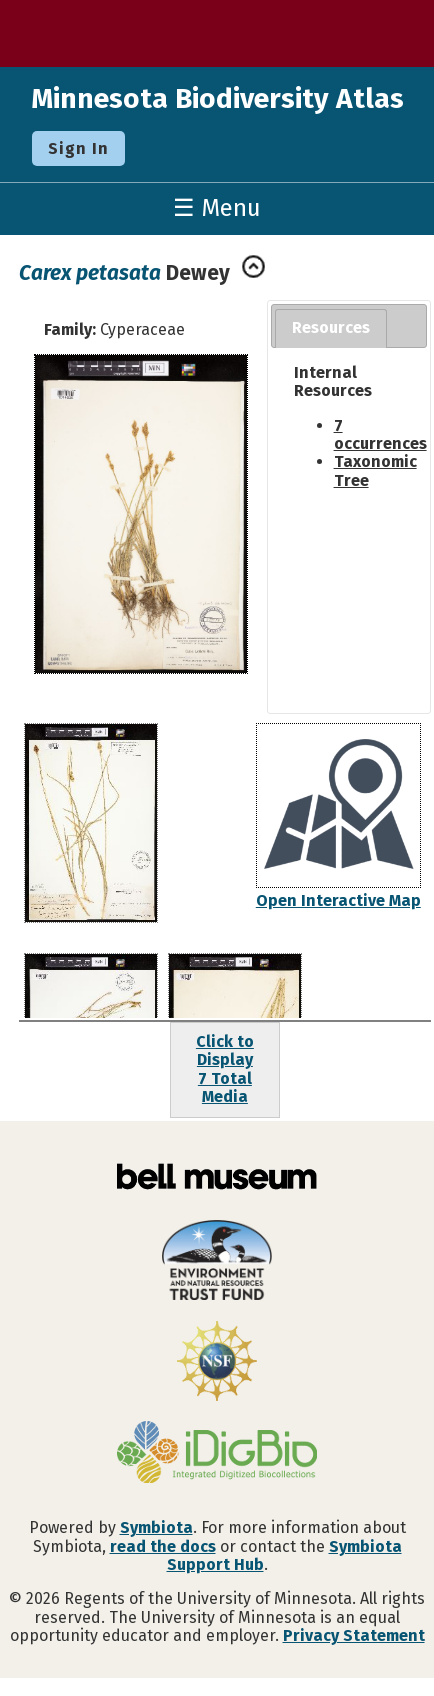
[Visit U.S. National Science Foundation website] (217, 1363)
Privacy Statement (354, 1635)
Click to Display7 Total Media (225, 1069)
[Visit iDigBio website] (217, 1454)
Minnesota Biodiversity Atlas (217, 98)
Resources (331, 327)
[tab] (331, 328)
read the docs (163, 1546)
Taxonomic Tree (375, 470)
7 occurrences (380, 434)
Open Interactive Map (338, 900)
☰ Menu (217, 208)
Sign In (78, 148)
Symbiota (156, 1527)
